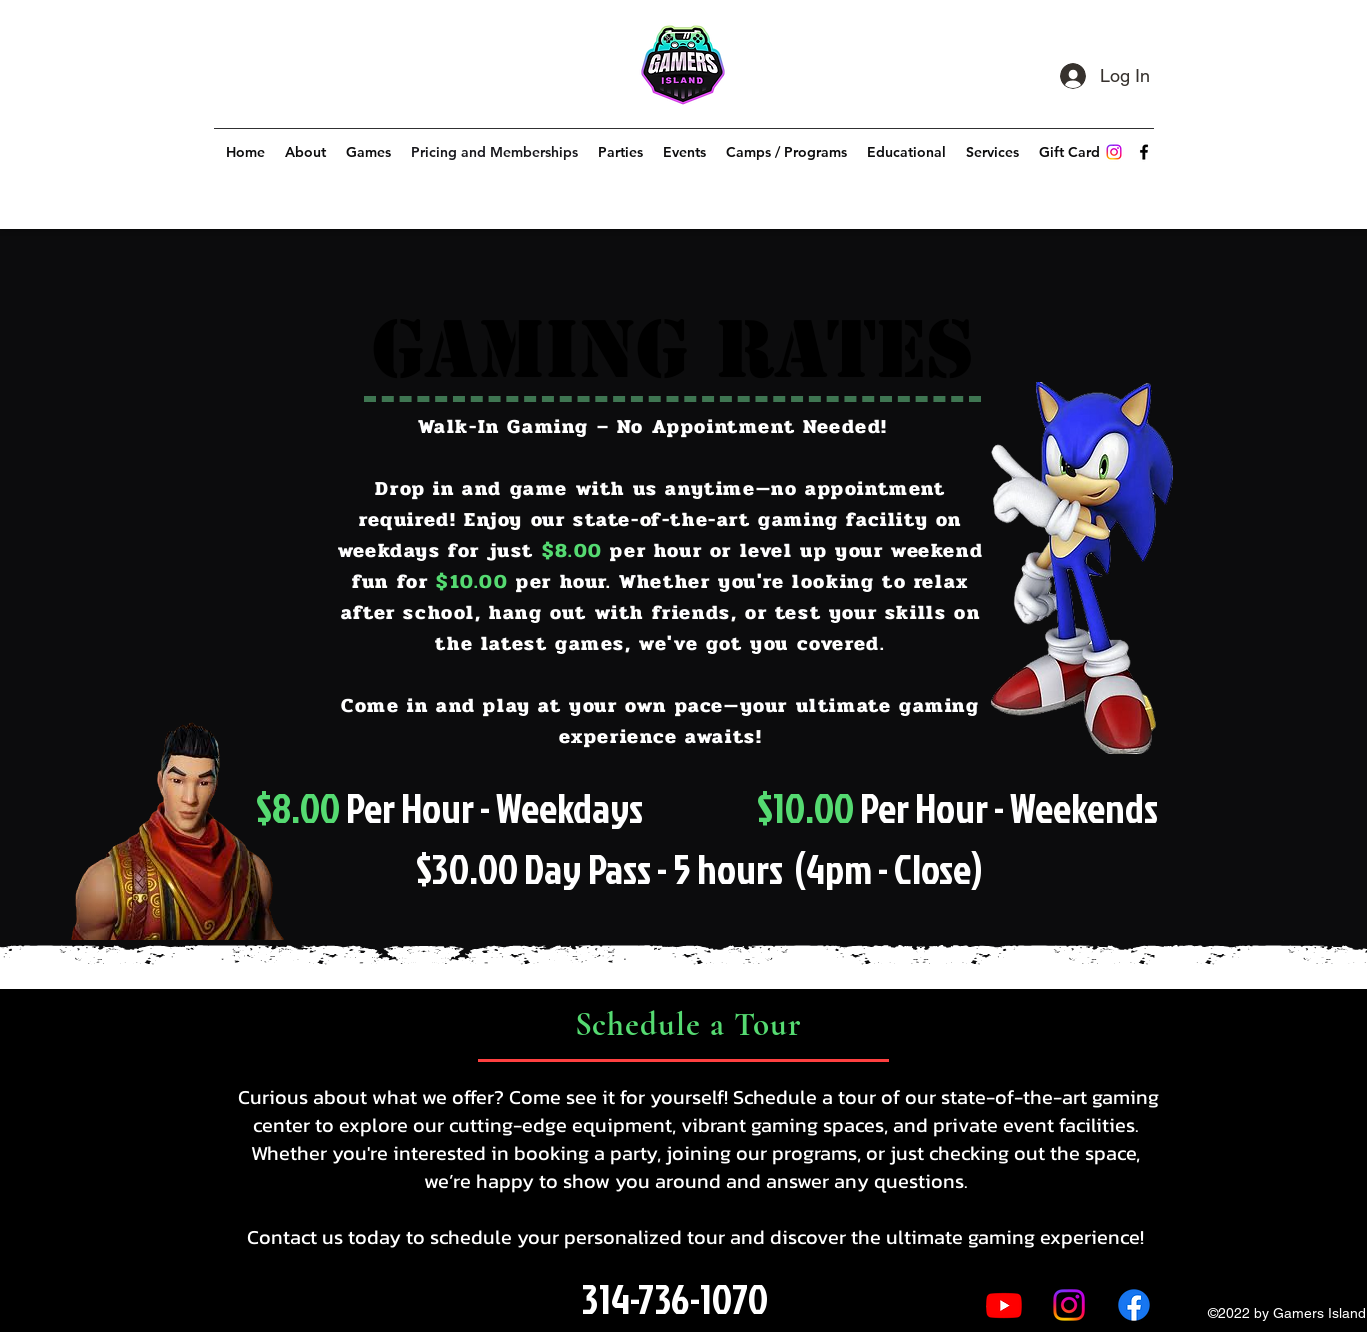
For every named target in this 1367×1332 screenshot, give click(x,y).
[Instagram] (1114, 152)
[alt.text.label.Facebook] (1144, 152)
